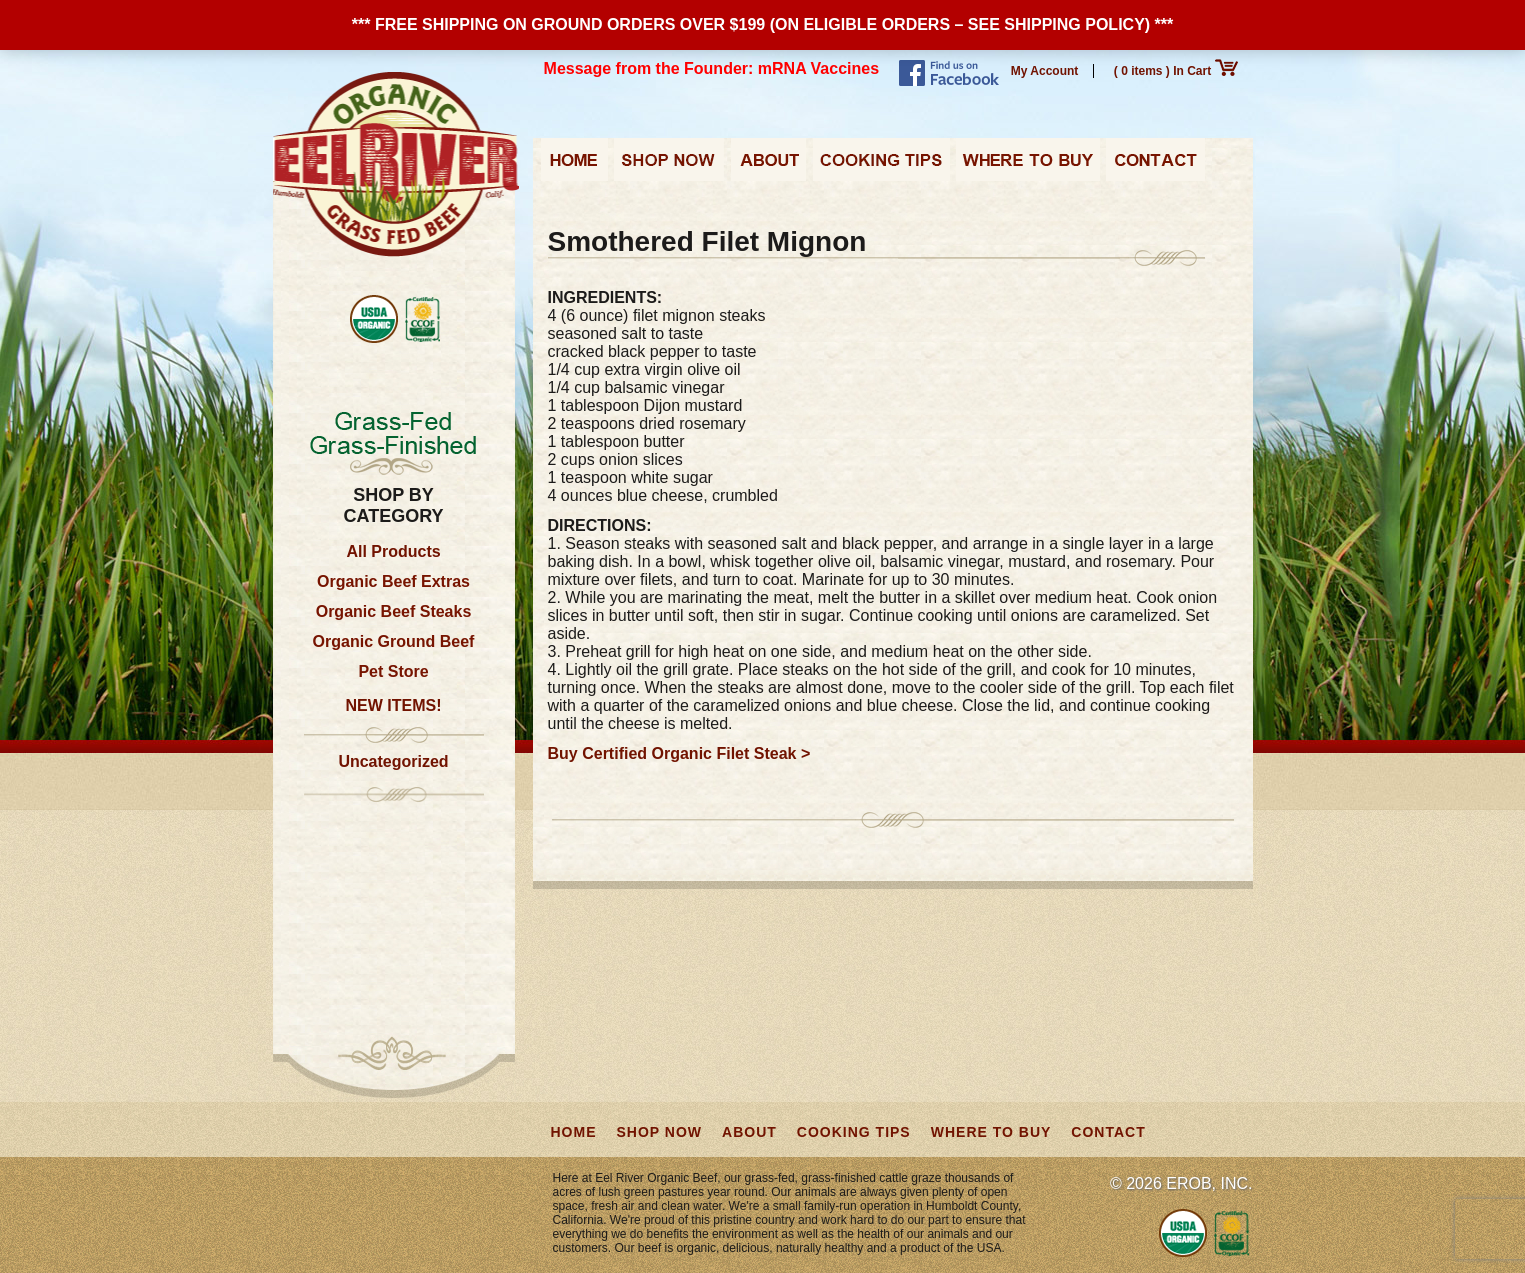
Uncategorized (393, 761)
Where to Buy (1028, 166)
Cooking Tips (881, 166)
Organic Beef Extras (393, 581)
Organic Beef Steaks (394, 611)
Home (574, 166)
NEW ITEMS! (394, 705)
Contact (1155, 166)
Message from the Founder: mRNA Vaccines (712, 68)
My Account (1045, 71)
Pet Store (393, 671)
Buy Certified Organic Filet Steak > (679, 753)
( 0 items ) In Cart (1176, 71)
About (768, 166)
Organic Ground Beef (394, 641)
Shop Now (669, 166)
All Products (393, 551)
